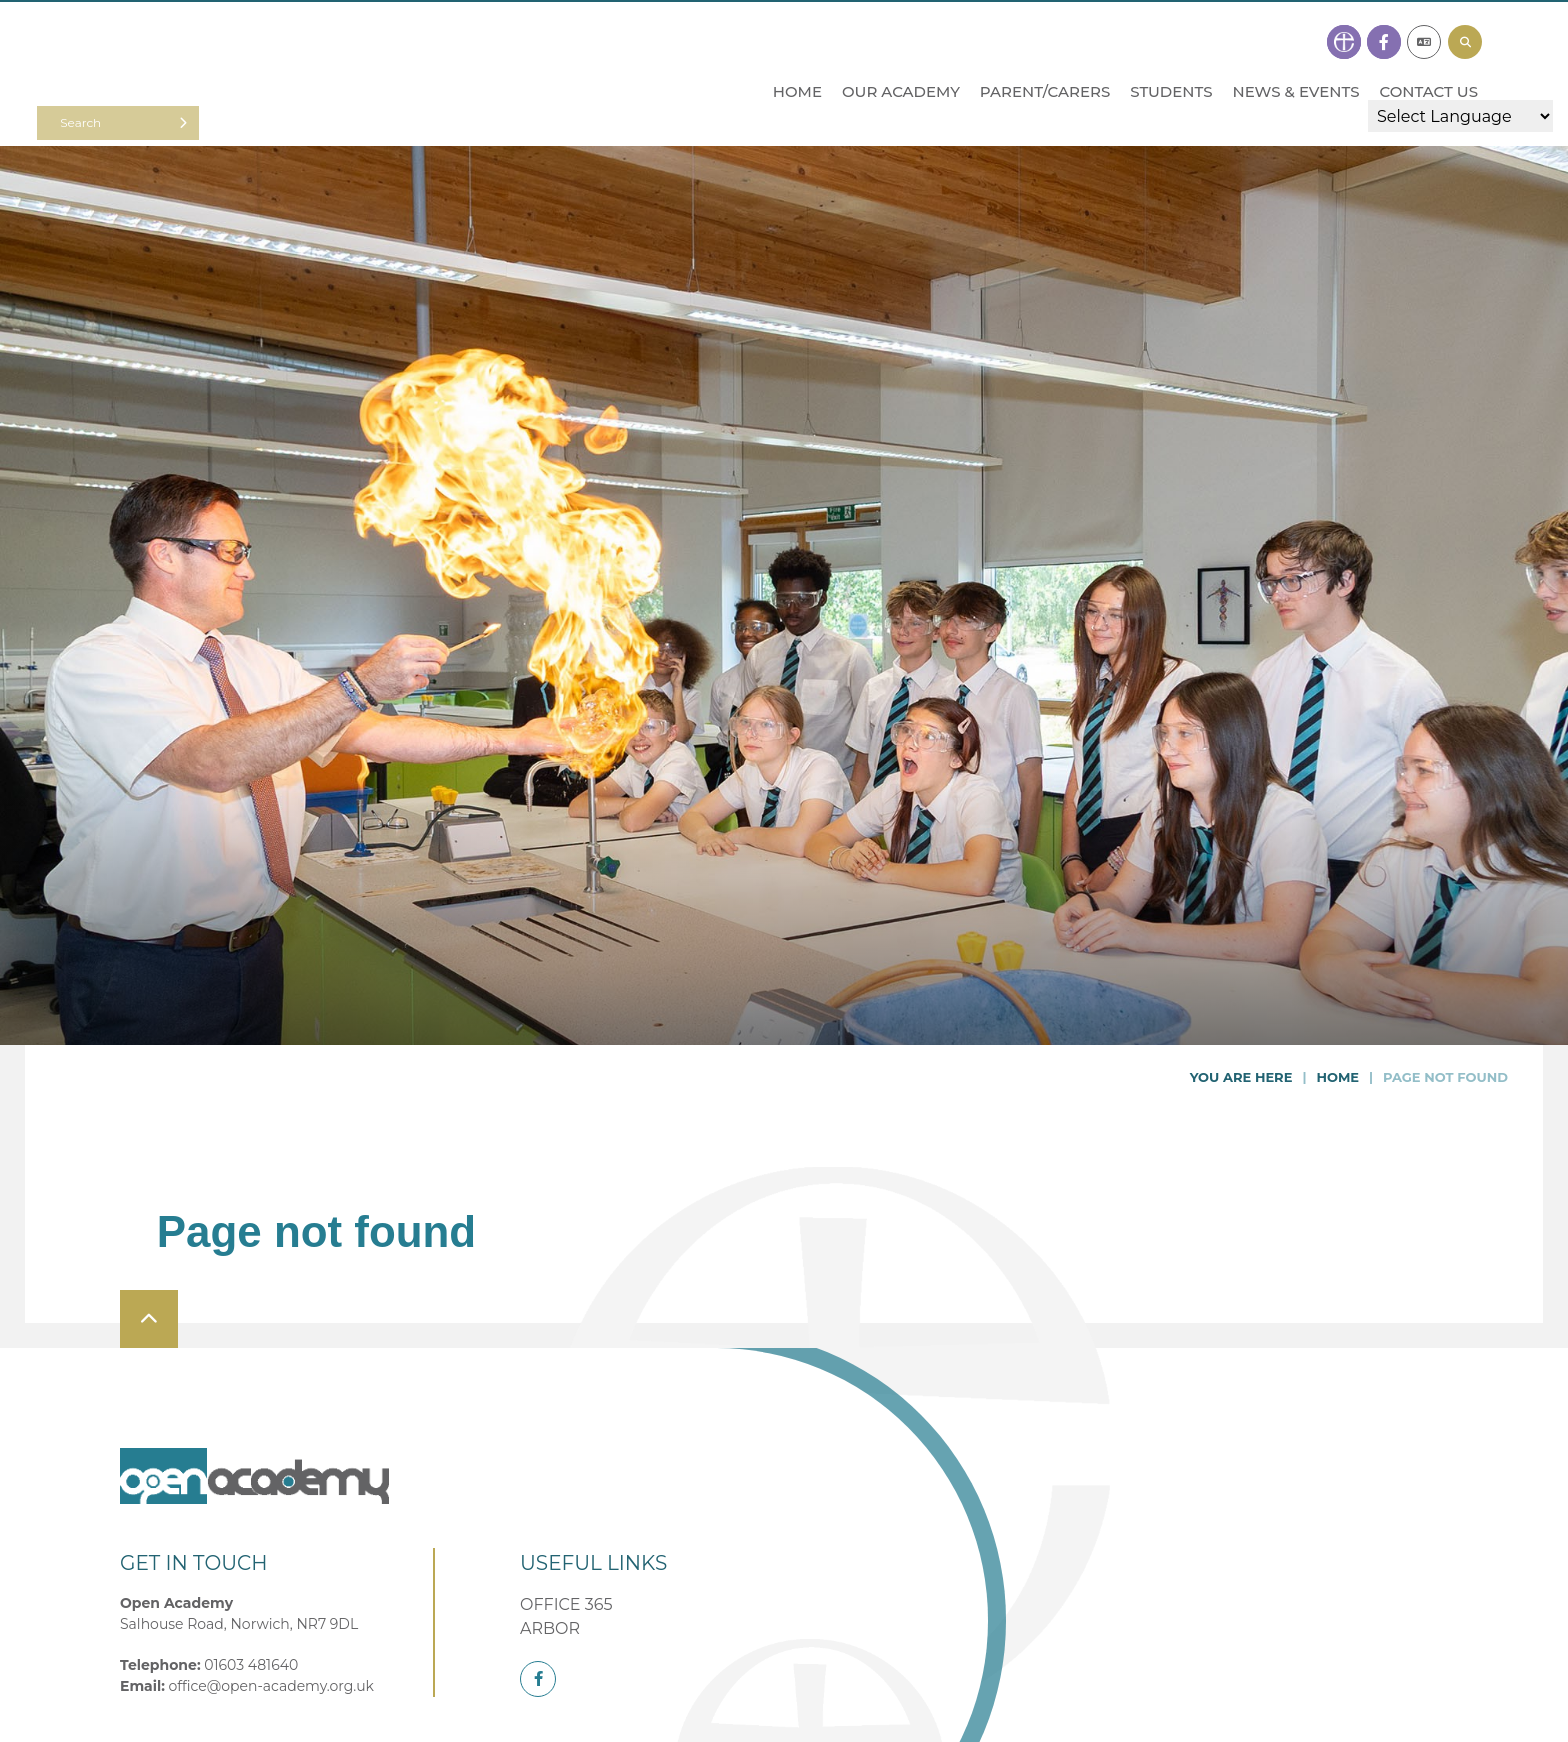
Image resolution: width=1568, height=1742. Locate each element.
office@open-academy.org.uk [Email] (271, 1686)
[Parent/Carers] (1045, 51)
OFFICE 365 (566, 1604)
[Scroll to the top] (149, 1319)
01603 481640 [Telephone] (251, 1665)
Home (1337, 1077)
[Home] (219, 77)
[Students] (1171, 51)
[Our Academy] (901, 51)
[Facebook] (538, 1679)
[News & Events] (1295, 51)
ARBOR (550, 1628)
